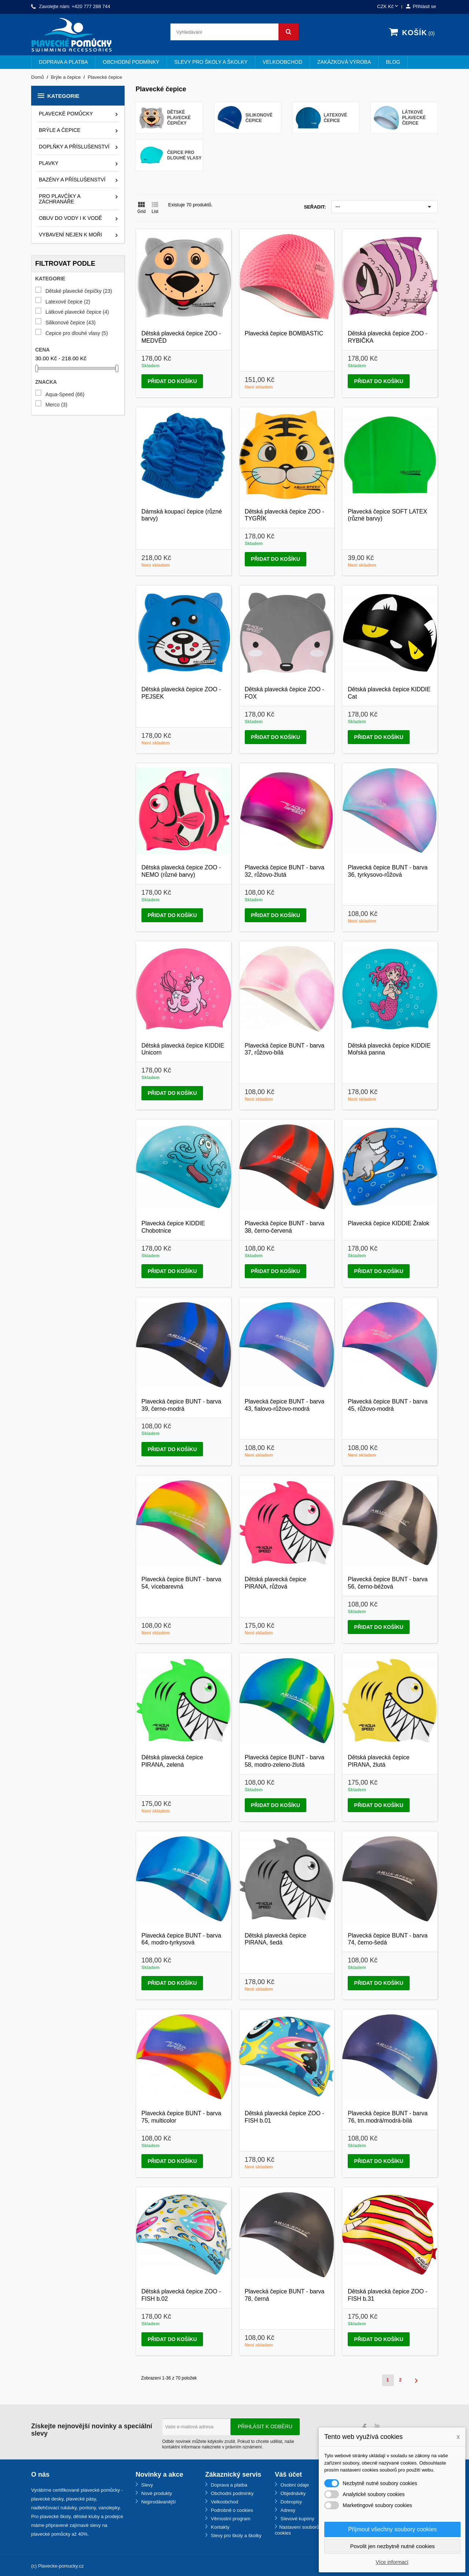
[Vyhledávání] (234, 31)
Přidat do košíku (172, 381)
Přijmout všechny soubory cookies (392, 2529)
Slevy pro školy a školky (211, 62)
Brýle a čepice (60, 130)
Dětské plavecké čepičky (78, 291)
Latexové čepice (67, 302)
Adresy (287, 2510)
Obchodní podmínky (131, 62)
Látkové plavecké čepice (77, 312)
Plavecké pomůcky (66, 114)
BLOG (393, 62)
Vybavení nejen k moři (70, 235)
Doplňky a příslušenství (74, 147)
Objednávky (292, 2493)
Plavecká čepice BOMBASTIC (284, 333)
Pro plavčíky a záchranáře (59, 199)
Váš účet (288, 2474)
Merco (56, 405)
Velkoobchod (282, 62)
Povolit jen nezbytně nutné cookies (392, 2546)
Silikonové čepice (70, 322)
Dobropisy (290, 2502)
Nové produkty (156, 2493)
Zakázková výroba (344, 62)
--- (384, 206)
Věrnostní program (230, 2518)
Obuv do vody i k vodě (70, 218)
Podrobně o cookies (231, 2510)
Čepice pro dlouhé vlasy (76, 333)
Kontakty (219, 2527)
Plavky (48, 163)
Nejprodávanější (158, 2502)
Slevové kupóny (296, 2518)
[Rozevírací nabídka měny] (388, 7)
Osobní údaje (294, 2485)
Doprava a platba (63, 62)
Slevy (146, 2485)
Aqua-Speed (65, 394)
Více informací (392, 2562)
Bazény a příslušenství (72, 180)
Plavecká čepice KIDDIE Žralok (388, 1223)
